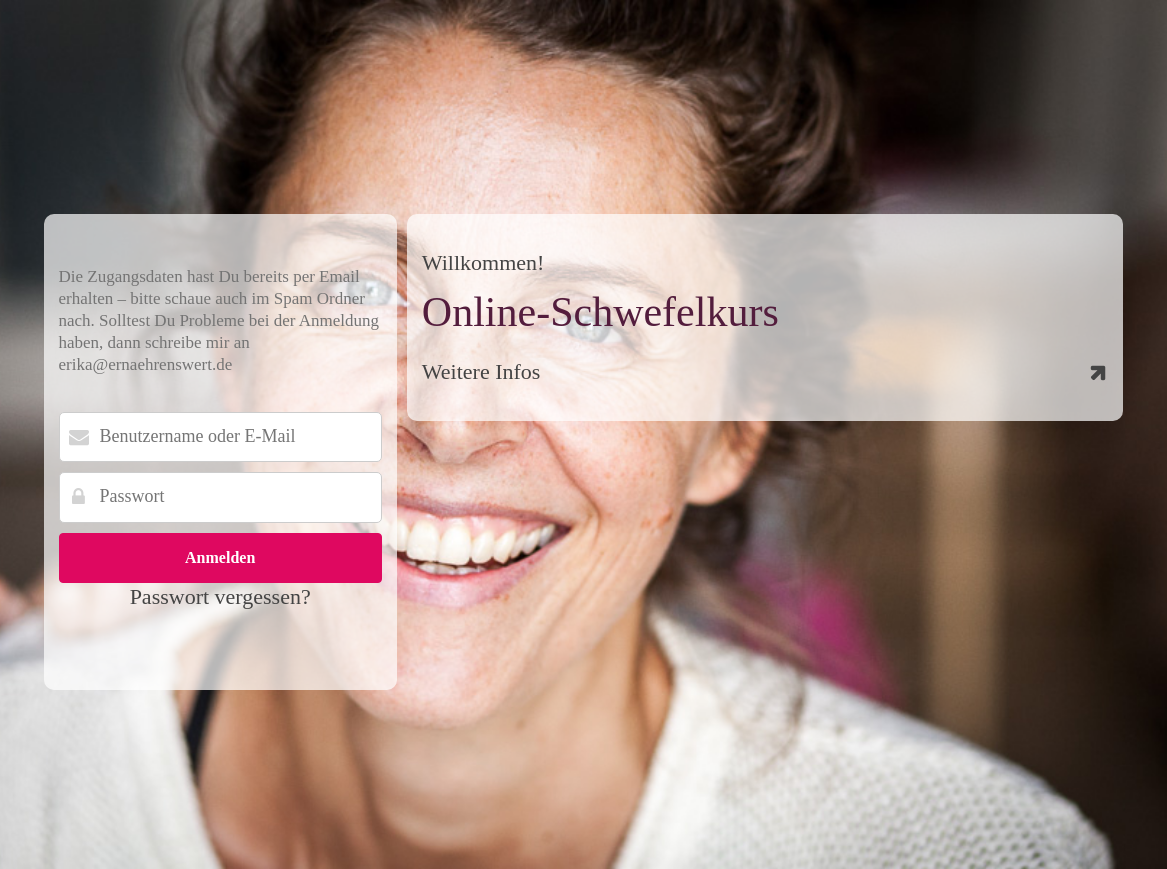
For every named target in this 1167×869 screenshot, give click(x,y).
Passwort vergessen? (220, 596)
